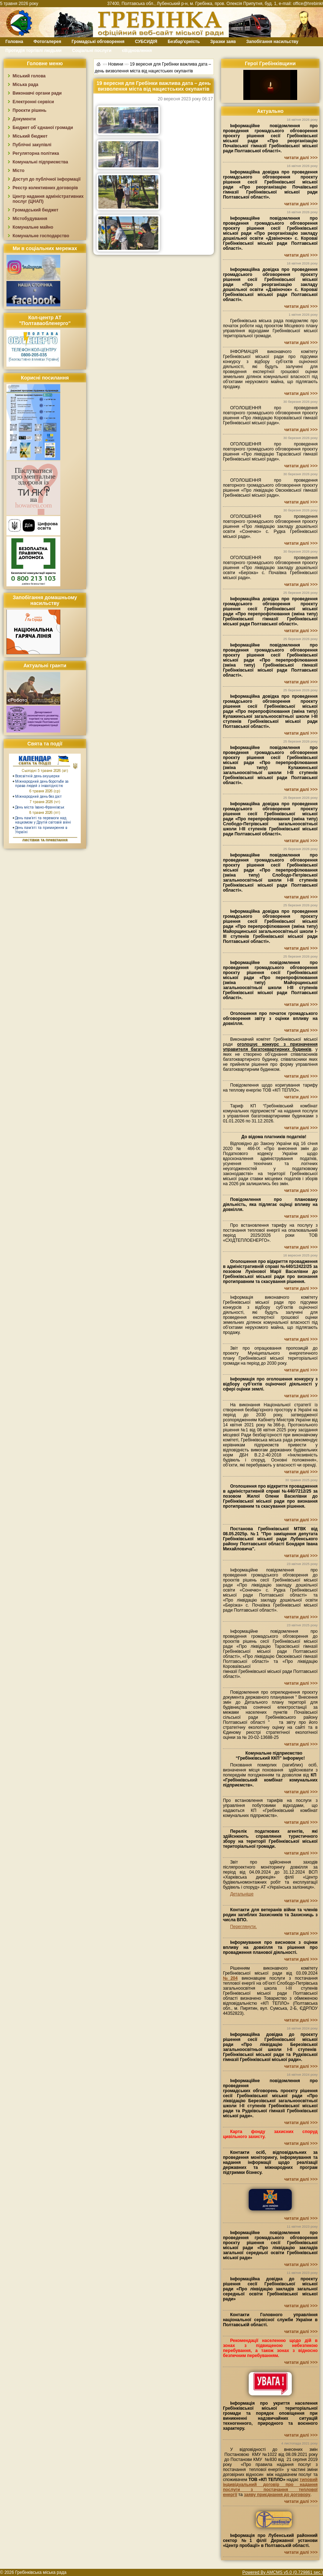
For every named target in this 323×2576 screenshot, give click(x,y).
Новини (115, 63)
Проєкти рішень (29, 110)
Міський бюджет (30, 136)
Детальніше (241, 1894)
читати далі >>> (301, 157)
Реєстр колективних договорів (45, 187)
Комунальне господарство (41, 235)
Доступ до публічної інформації (46, 179)
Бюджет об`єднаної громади (43, 127)
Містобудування (30, 218)
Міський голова (29, 75)
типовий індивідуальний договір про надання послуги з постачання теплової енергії (270, 2487)
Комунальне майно (33, 227)
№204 (230, 1978)
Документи (24, 118)
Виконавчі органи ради (37, 93)
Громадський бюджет (35, 210)
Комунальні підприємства (40, 161)
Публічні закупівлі (32, 144)
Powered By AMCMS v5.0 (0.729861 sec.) (282, 2572)
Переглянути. (243, 1926)
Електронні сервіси (33, 101)
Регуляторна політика (36, 153)
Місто (18, 170)
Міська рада (25, 84)
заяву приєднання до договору (277, 2494)
